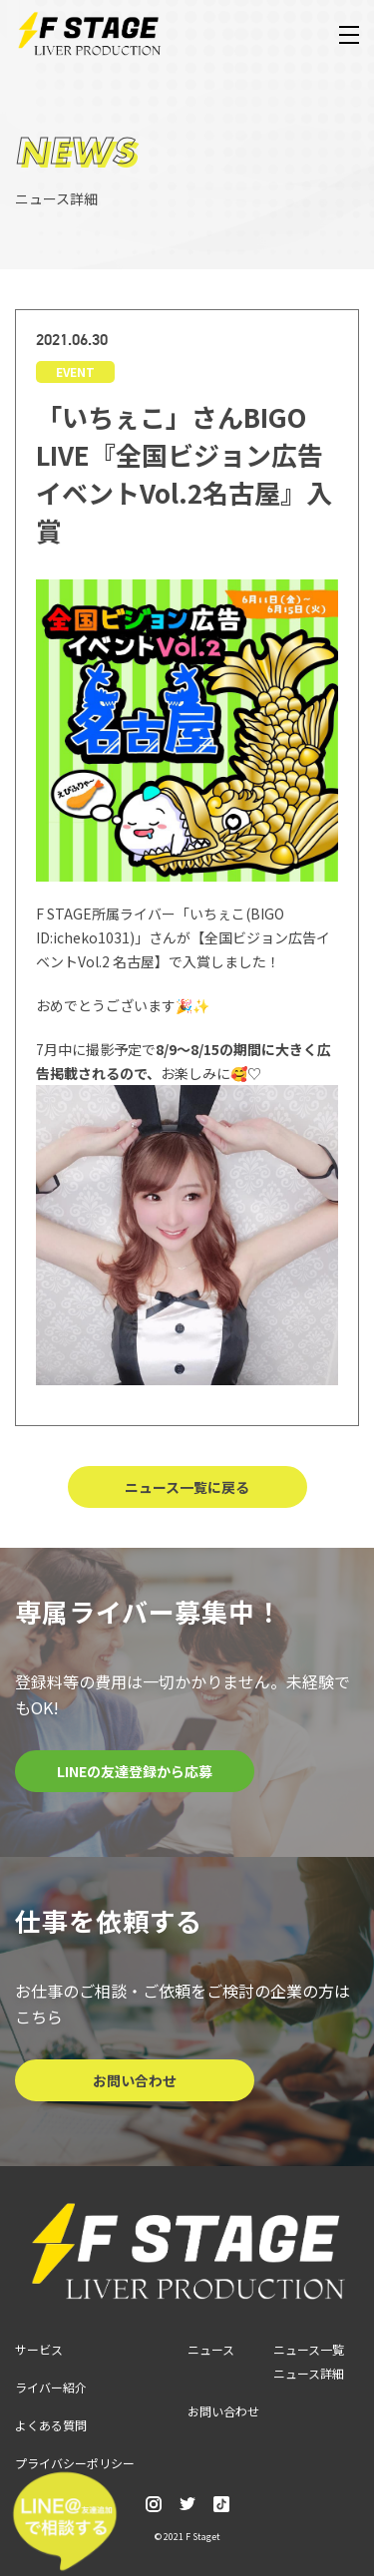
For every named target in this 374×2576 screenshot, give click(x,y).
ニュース (210, 2349)
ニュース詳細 (308, 2373)
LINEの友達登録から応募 (134, 1771)
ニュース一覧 (308, 2349)
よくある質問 (51, 2424)
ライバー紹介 (51, 2387)
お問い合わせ (135, 2080)
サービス (39, 2349)
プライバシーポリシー (75, 2462)
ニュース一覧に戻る (187, 1487)
